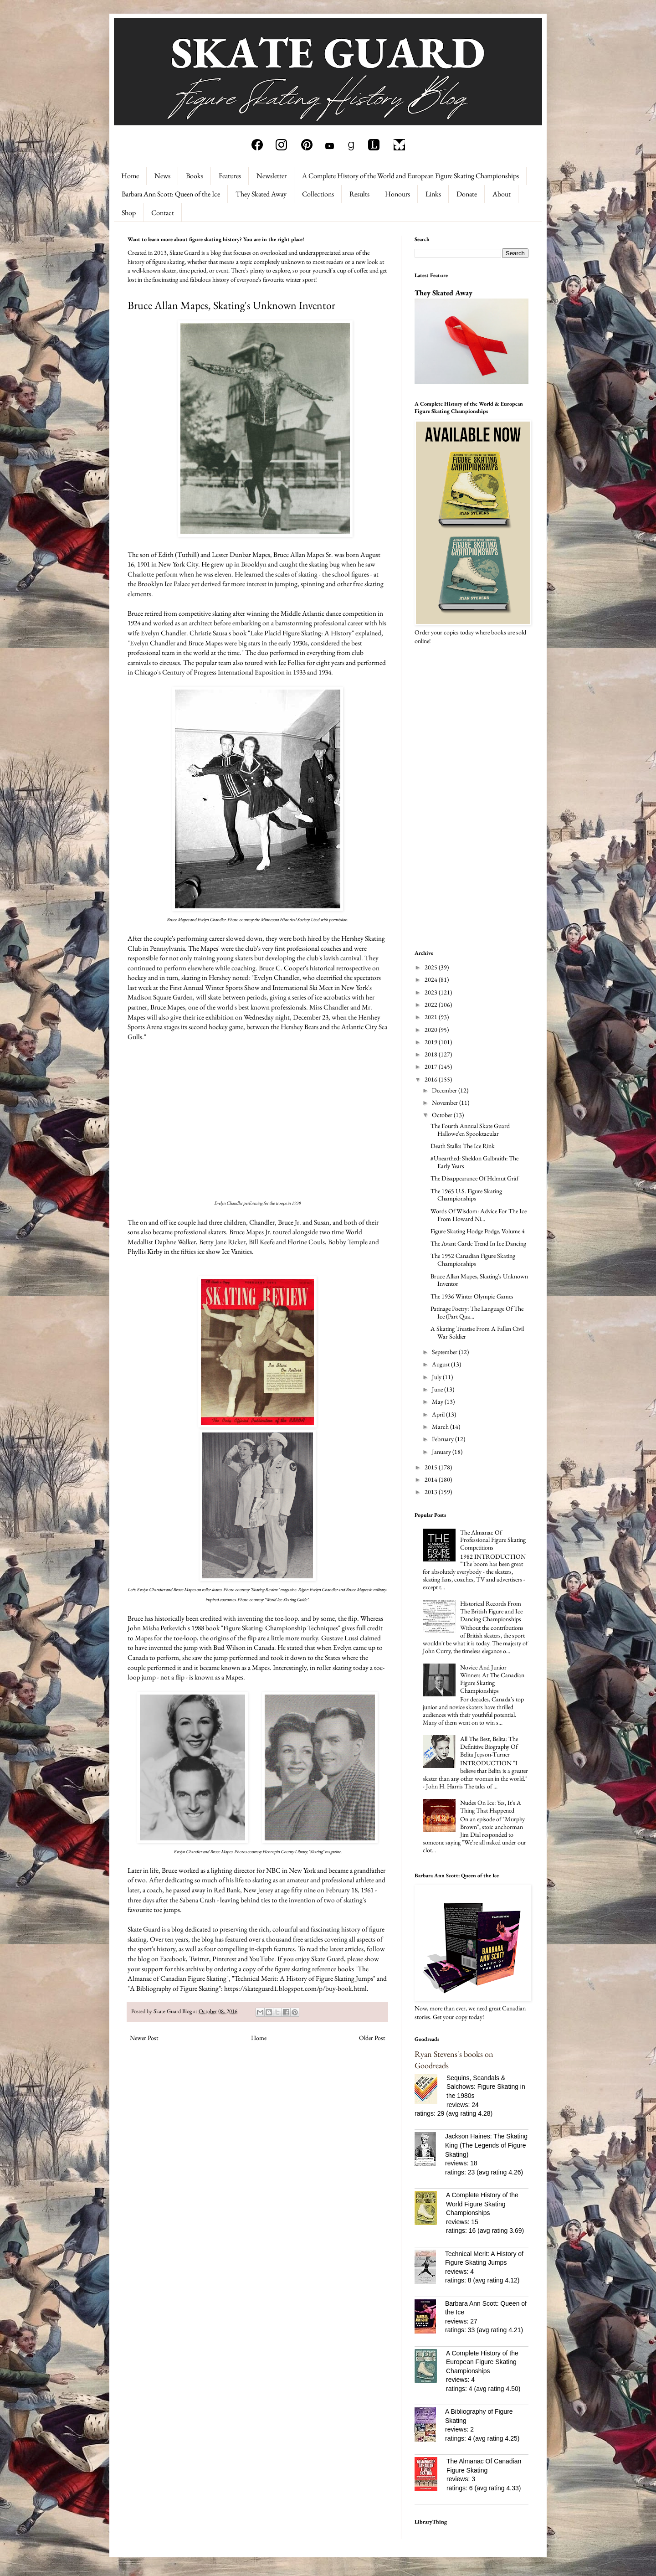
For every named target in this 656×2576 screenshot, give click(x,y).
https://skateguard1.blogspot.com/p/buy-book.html (295, 1988)
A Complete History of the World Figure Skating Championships (482, 2203)
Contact (162, 212)
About (501, 194)
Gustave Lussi (340, 1638)
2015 (432, 1467)
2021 (432, 1017)
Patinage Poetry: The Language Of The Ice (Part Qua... (476, 1312)
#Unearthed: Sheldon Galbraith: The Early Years (474, 1162)
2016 (432, 1079)
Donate (466, 194)
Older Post (372, 2038)
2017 (432, 1066)
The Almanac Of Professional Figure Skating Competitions (493, 1540)
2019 (432, 1042)
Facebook (173, 1958)
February (443, 1439)
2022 (432, 1004)
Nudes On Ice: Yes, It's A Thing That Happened (490, 1806)
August (441, 1364)
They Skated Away (261, 194)
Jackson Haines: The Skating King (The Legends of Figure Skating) (486, 2145)
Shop (129, 212)
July (437, 1377)
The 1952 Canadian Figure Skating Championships (472, 1259)
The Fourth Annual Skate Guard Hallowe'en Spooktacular (470, 1130)
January (442, 1452)
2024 (432, 979)
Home (130, 175)
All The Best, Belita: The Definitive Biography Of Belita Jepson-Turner (489, 1746)
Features (230, 175)
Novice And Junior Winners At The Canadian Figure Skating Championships (492, 1678)
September (445, 1352)
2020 (432, 1029)
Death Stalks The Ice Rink (462, 1146)
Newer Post (144, 2038)
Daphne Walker (175, 1242)
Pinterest (224, 1958)
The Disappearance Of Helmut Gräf (474, 1178)
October (443, 1115)
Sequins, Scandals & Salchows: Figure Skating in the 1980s (485, 2086)
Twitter (199, 1958)
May (438, 1401)
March (441, 1426)
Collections (318, 194)
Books (194, 175)
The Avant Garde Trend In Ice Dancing (478, 1243)
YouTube (261, 1958)
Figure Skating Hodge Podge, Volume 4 (477, 1231)
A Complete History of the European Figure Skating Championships (482, 2362)
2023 (432, 992)
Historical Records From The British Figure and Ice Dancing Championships (491, 1611)
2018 (432, 1054)
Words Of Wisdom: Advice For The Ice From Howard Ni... (478, 1215)
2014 (432, 1479)
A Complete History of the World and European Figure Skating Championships (410, 175)
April (439, 1414)
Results (359, 194)
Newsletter (271, 175)
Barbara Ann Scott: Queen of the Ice (171, 194)
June (438, 1389)
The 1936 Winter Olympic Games (471, 1296)
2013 (432, 1492)
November (445, 1102)
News (162, 175)
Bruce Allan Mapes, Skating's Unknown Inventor (479, 1280)
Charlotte (141, 574)
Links (433, 194)
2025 (432, 967)
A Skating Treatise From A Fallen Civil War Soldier (477, 1332)
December (445, 1090)
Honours (397, 194)
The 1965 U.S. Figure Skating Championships (466, 1195)
